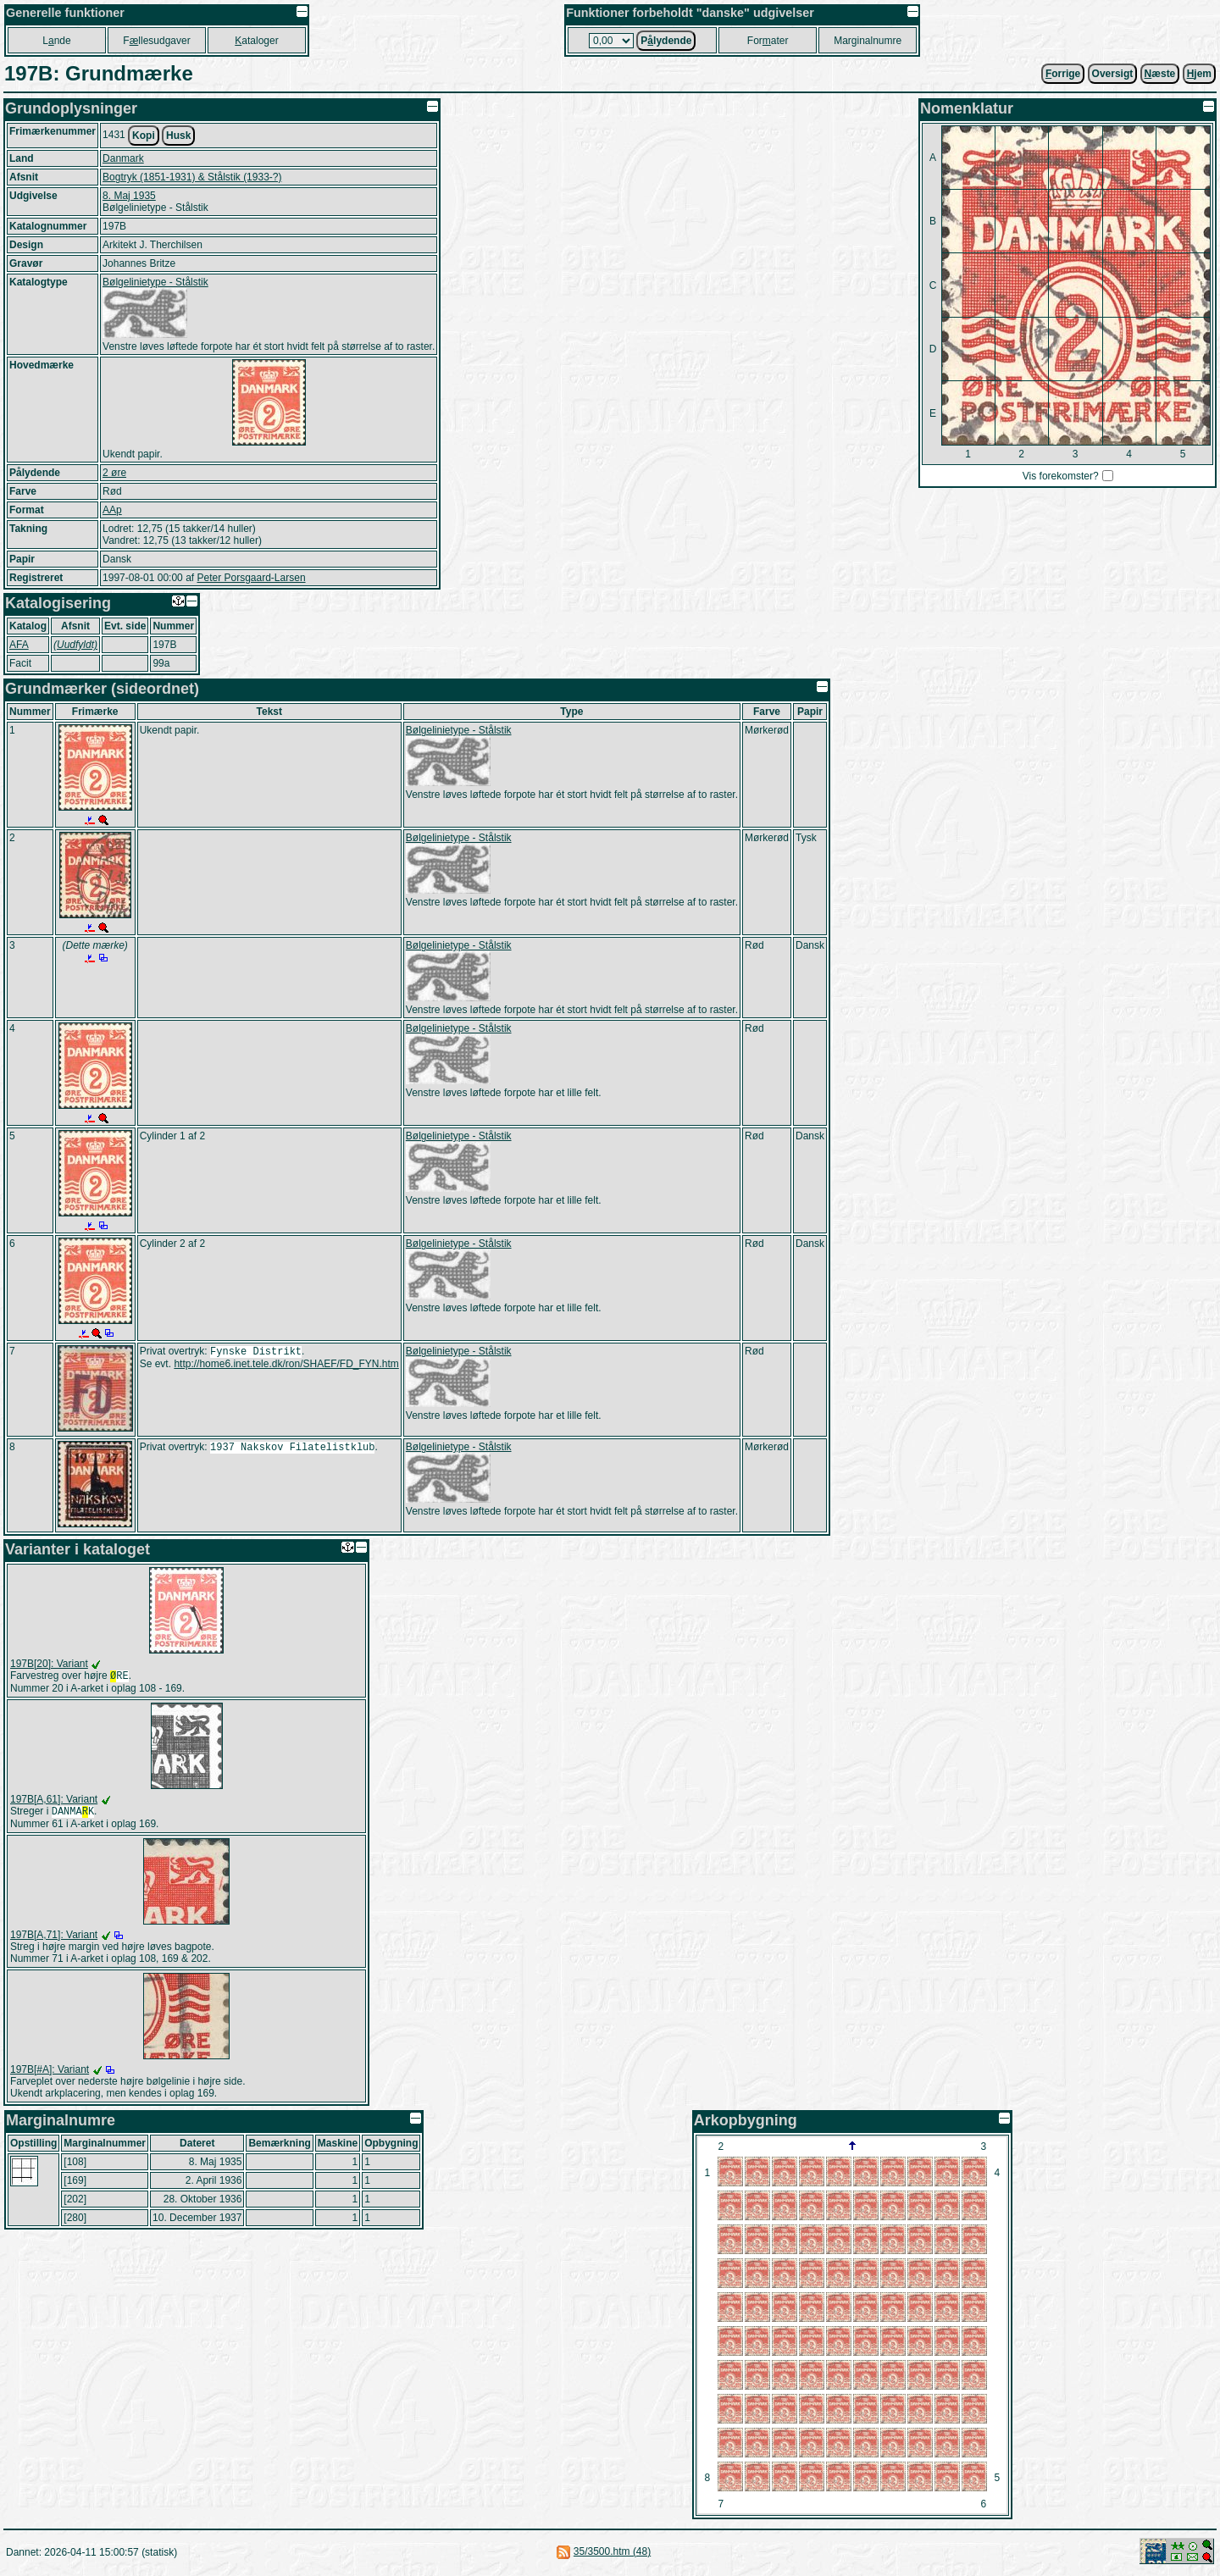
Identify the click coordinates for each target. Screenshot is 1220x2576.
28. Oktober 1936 (203, 2202)
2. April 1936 (214, 2184)
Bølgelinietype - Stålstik (155, 282)
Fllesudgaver (156, 41)
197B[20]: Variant (49, 1664)
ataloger (256, 41)
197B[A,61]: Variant (53, 1801)
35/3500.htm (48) (612, 2555)
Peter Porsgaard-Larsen (251, 578)
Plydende (665, 41)
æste (1160, 74)
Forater (768, 41)
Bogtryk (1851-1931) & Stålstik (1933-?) (192, 177)
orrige (1062, 74)
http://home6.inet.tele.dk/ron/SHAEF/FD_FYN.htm (286, 1365)
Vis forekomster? (1061, 476)
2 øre (114, 473)
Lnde (56, 41)
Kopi (143, 135)
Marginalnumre (867, 41)
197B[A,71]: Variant (53, 1938)
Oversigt (1113, 74)
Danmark (123, 158)
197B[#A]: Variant (49, 2073)
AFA (19, 645)
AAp (112, 510)
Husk (178, 135)
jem (1199, 74)
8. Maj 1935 (129, 196)
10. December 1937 (196, 2221)
